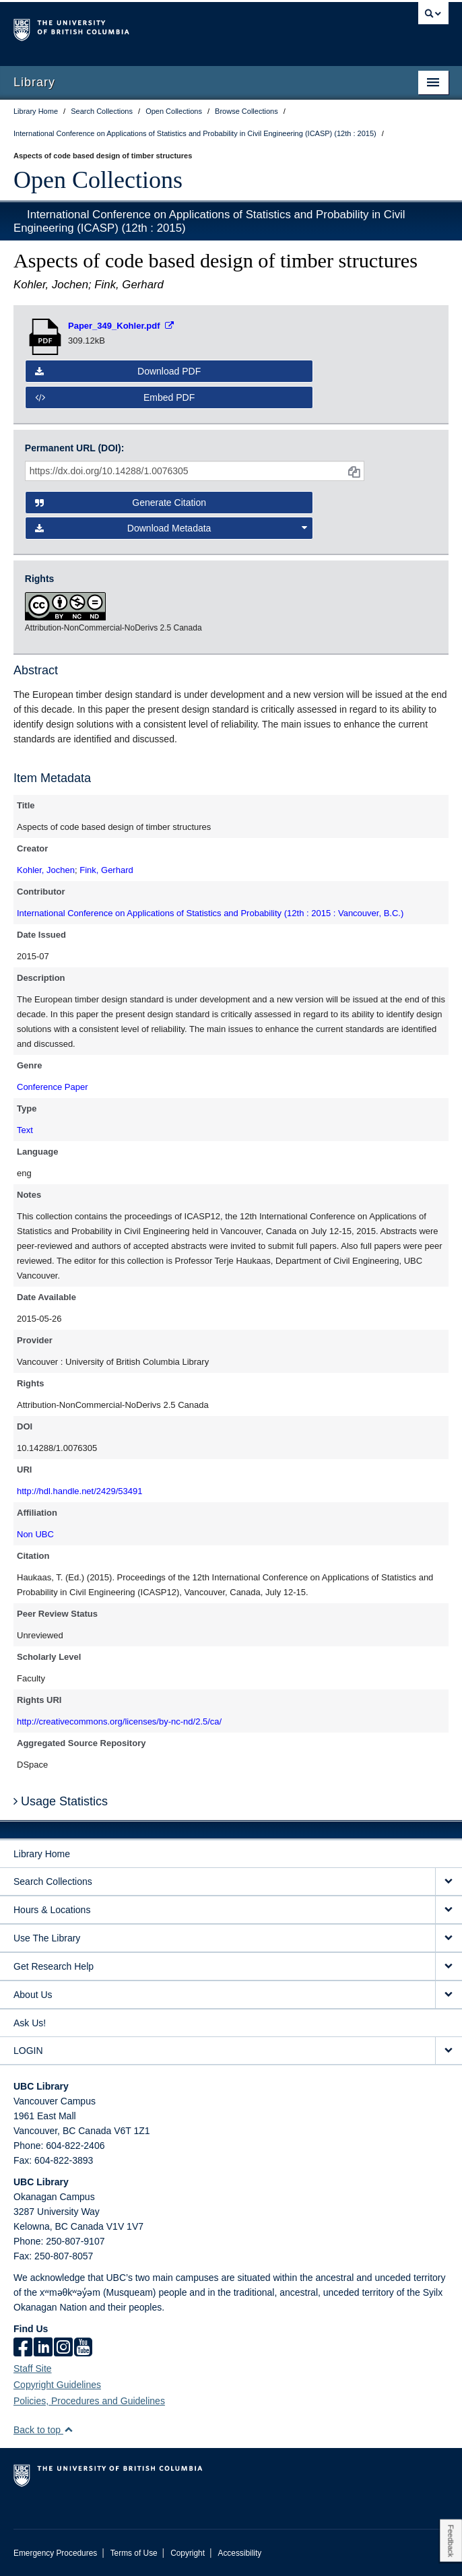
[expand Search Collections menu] (448, 1882)
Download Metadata (171, 528)
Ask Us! (29, 2023)
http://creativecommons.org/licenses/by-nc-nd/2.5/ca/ (119, 1721)
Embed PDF (115, 397)
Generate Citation (120, 502)
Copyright (187, 2553)
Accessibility (239, 2553)
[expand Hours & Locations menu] (448, 1910)
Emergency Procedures (55, 2553)
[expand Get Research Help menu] (448, 1967)
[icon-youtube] (83, 2348)
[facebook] (22, 2348)
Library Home (41, 1853)
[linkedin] (43, 2348)
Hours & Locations (51, 1909)
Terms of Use (134, 2553)
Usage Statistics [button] (60, 1801)
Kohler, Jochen (46, 870)
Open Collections (98, 179)
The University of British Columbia (165, 27)
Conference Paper (52, 1087)
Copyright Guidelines (57, 2384)
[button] (68, 2429)
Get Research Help (53, 1966)
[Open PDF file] (121, 326)
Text (25, 1130)
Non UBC (35, 1534)
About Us (33, 1994)
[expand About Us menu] (448, 1995)
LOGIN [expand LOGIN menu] (28, 2050)
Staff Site (32, 2368)
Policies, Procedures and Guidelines (89, 2400)
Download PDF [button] (118, 371)
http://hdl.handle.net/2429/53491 (80, 1491)
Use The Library (46, 1938)
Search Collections (52, 1881)
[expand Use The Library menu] (448, 1938)
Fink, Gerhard (106, 870)
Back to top (43, 2429)
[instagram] (63, 2348)
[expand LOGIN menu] (448, 2051)
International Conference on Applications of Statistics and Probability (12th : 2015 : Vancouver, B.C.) (210, 913)
